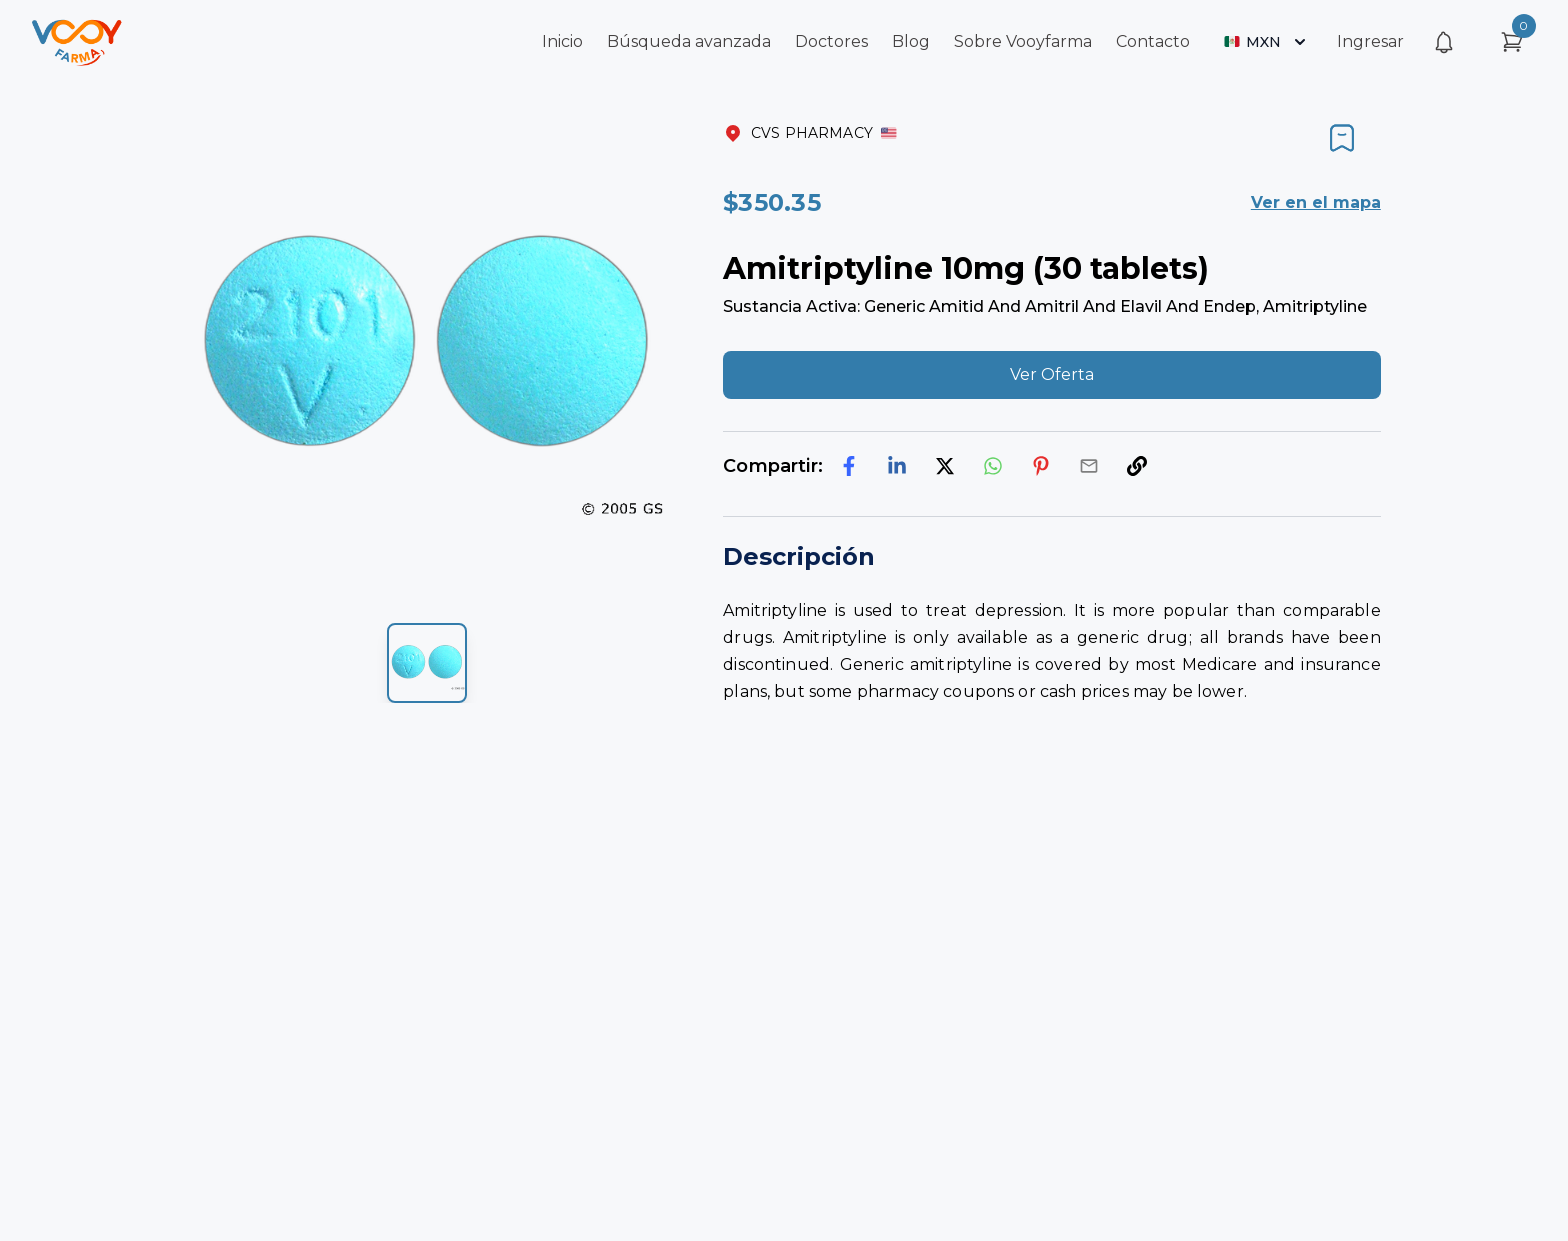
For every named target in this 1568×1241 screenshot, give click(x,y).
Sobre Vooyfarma (1023, 41)
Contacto (1153, 41)
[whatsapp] (993, 466)
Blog (911, 41)
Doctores (831, 41)
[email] (1089, 466)
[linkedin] (897, 466)
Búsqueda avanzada (689, 41)
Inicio (562, 41)
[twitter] (945, 466)
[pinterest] (1041, 466)
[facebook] (849, 466)
